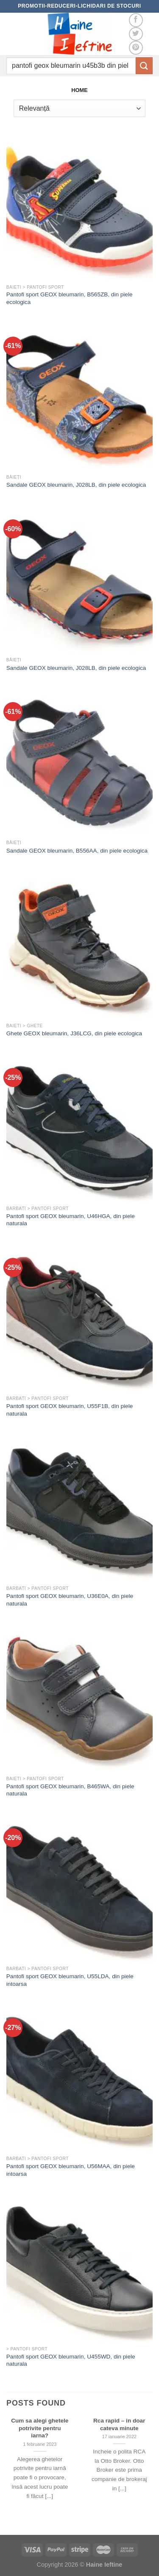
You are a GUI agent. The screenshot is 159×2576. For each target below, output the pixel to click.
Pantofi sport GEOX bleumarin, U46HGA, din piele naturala (70, 1220)
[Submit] (144, 65)
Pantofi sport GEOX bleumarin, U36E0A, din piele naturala (69, 1600)
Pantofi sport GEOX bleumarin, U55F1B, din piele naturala (69, 1410)
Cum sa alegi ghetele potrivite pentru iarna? (39, 2428)
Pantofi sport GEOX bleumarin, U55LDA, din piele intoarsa (70, 1980)
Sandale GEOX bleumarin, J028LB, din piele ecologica (76, 485)
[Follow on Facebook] (136, 20)
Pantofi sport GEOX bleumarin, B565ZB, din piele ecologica (69, 298)
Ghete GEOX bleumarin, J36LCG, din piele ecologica (74, 1033)
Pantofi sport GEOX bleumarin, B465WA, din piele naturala (70, 1790)
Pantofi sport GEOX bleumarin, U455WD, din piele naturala (70, 2360)
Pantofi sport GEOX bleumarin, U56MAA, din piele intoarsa (70, 2170)
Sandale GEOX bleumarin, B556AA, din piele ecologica (77, 851)
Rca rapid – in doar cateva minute (119, 2424)
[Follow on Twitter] (136, 34)
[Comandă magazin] (79, 108)
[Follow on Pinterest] (136, 48)
